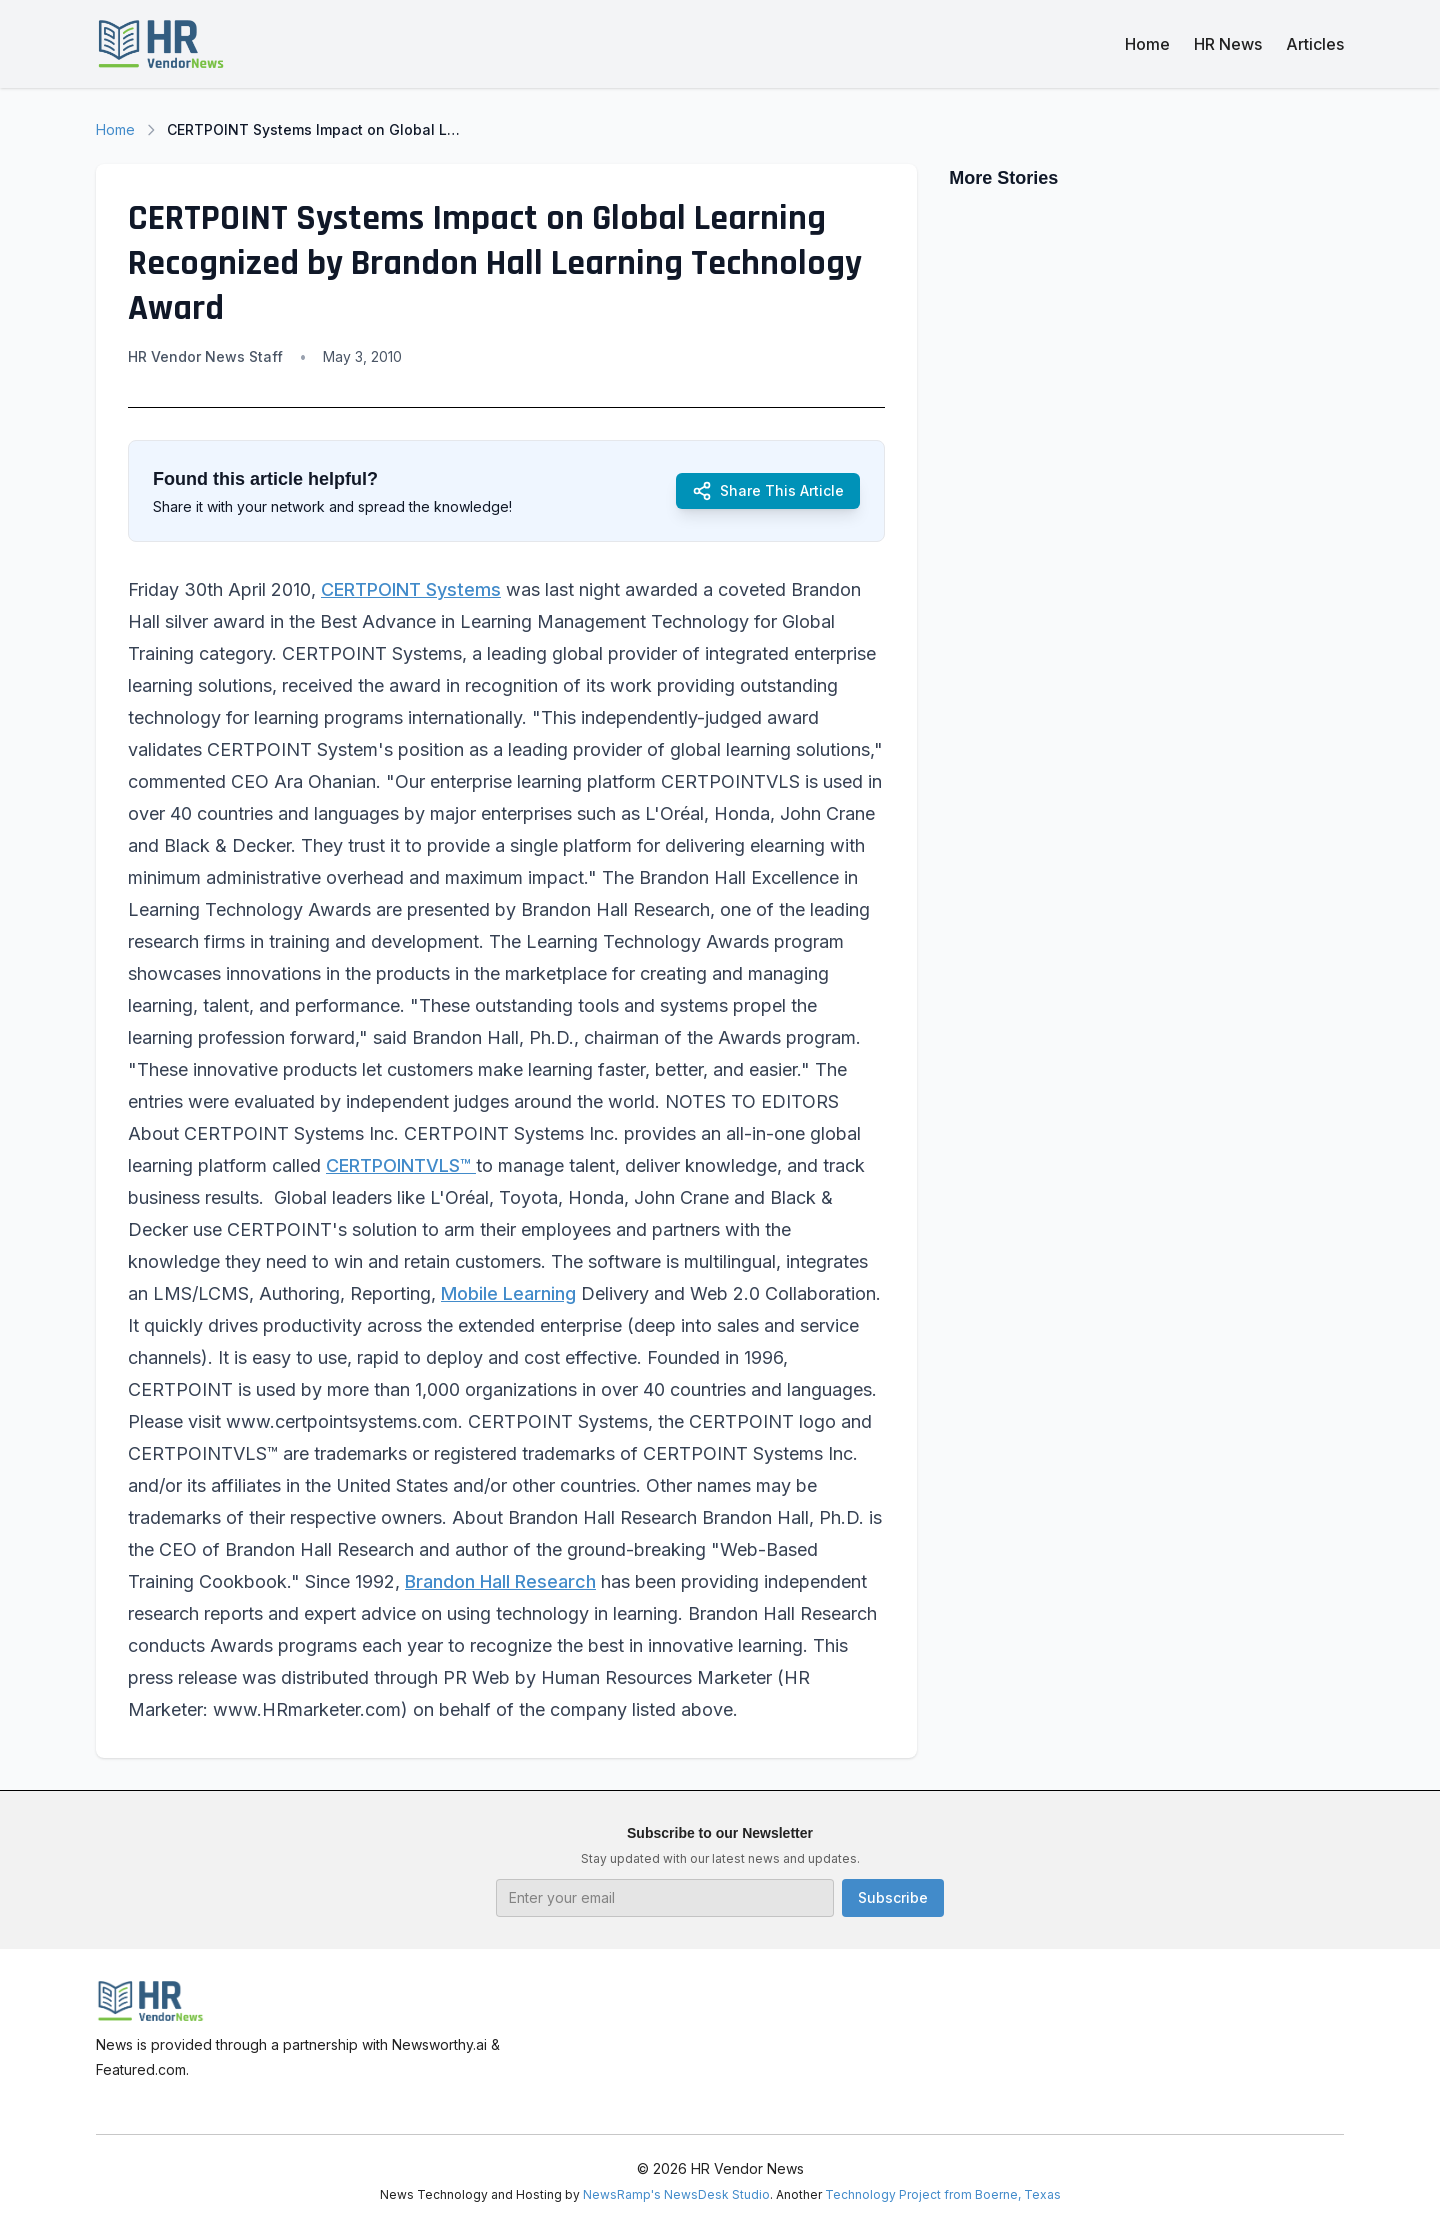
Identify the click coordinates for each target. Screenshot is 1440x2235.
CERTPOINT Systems (411, 589)
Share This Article (768, 491)
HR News (1228, 44)
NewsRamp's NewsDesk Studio (676, 2194)
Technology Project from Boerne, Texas (943, 2194)
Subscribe (893, 1897)
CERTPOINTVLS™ (401, 1165)
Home (1147, 44)
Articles (1315, 44)
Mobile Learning (508, 1293)
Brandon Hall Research (500, 1581)
